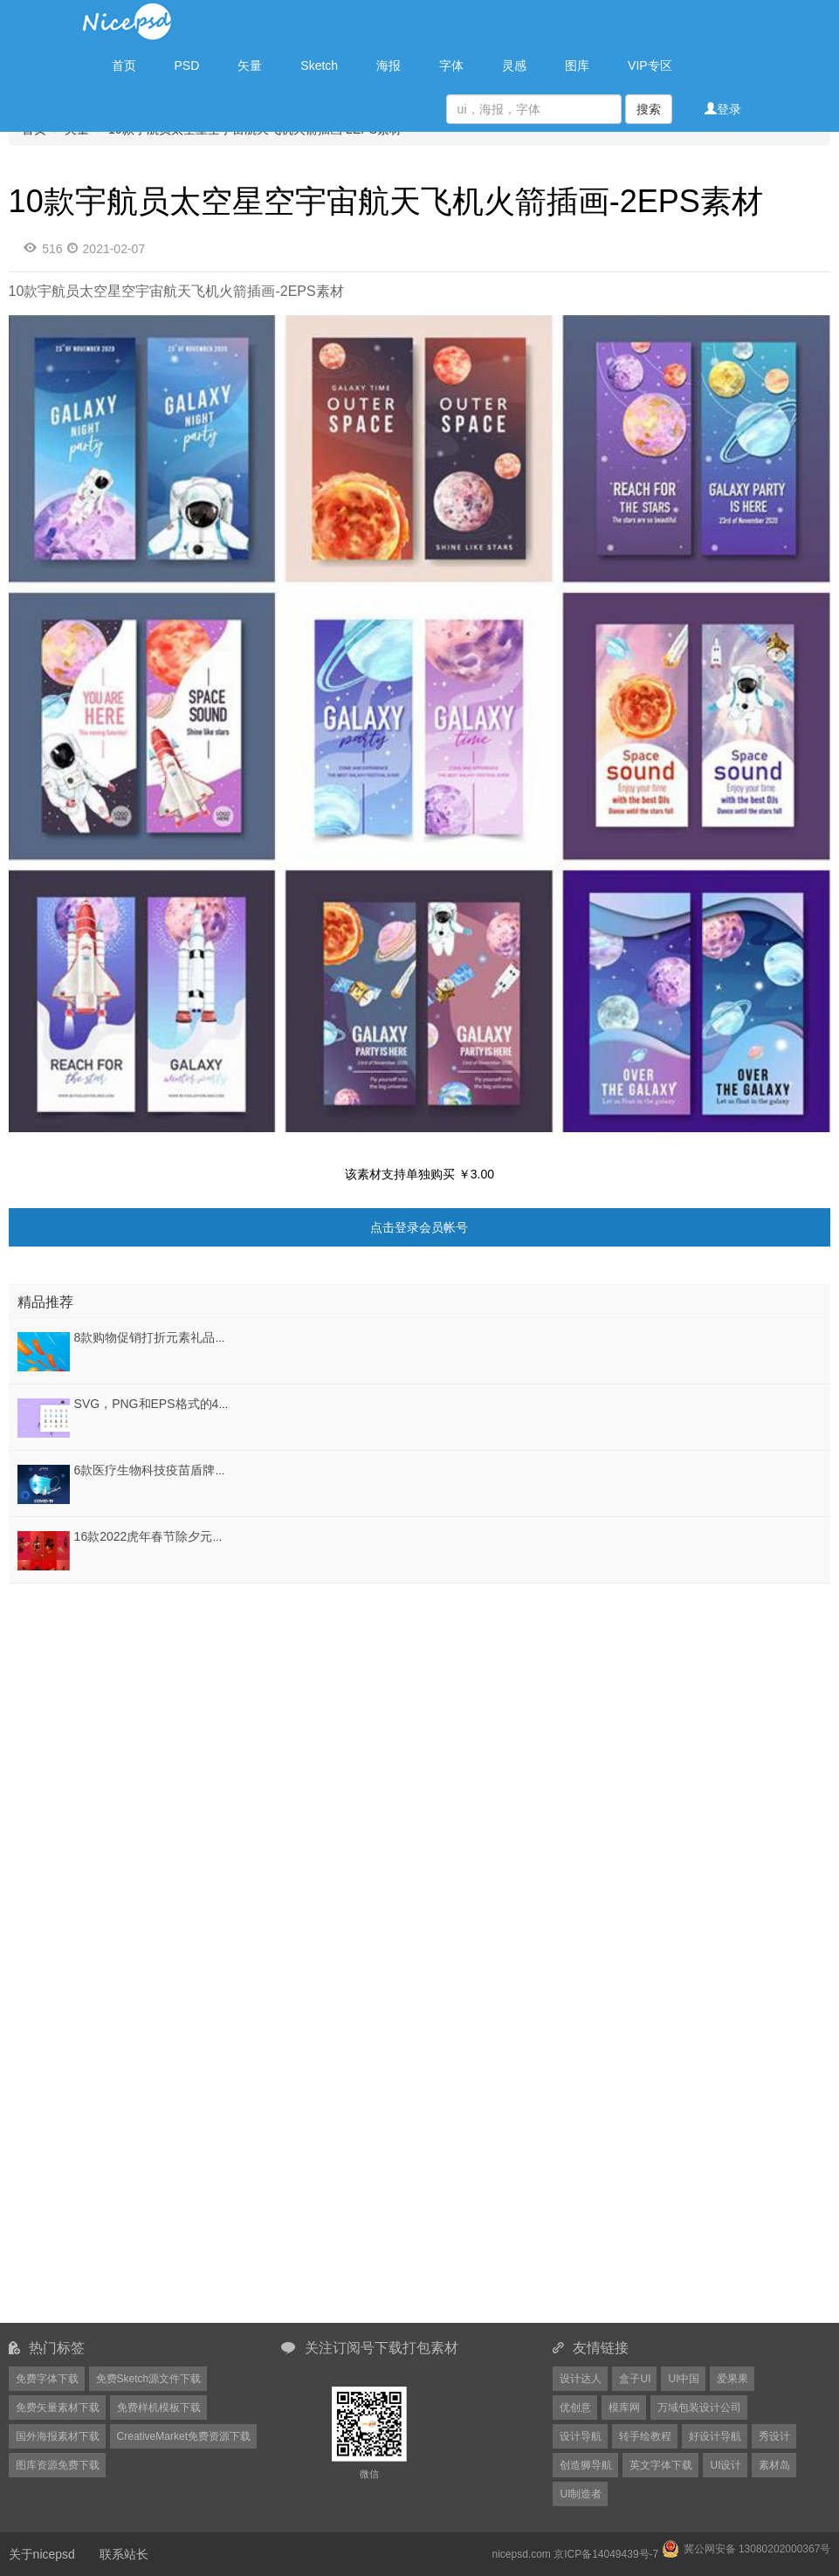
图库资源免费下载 (58, 2465)
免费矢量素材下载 (58, 2407)
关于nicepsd (42, 2554)
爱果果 (732, 2379)
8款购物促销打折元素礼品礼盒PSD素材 (182, 1337)
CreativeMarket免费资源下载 (184, 2436)
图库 (577, 65)
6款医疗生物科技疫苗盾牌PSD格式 (169, 1470)
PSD (187, 65)
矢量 (249, 65)
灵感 (514, 65)
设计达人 (581, 2379)
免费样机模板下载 (159, 2407)
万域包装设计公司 (699, 2407)
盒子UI (634, 2379)
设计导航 (581, 2436)
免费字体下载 (47, 2379)
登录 (723, 109)
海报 (388, 65)
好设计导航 (715, 2436)
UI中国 (683, 2379)
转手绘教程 (645, 2436)
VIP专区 (650, 65)
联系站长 (124, 2554)
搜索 (648, 109)
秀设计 (774, 2436)
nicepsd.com (521, 2554)
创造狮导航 (586, 2465)
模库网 (624, 2407)
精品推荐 (45, 1302)
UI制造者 (581, 2494)
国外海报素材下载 (58, 2436)
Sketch (319, 65)
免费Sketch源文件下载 (149, 2379)
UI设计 (725, 2465)
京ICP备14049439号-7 (606, 2554)
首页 (124, 65)
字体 (451, 65)
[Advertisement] (118, 1697)
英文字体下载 (660, 2465)
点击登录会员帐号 (419, 1227)
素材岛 (774, 2465)
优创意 (575, 2407)
